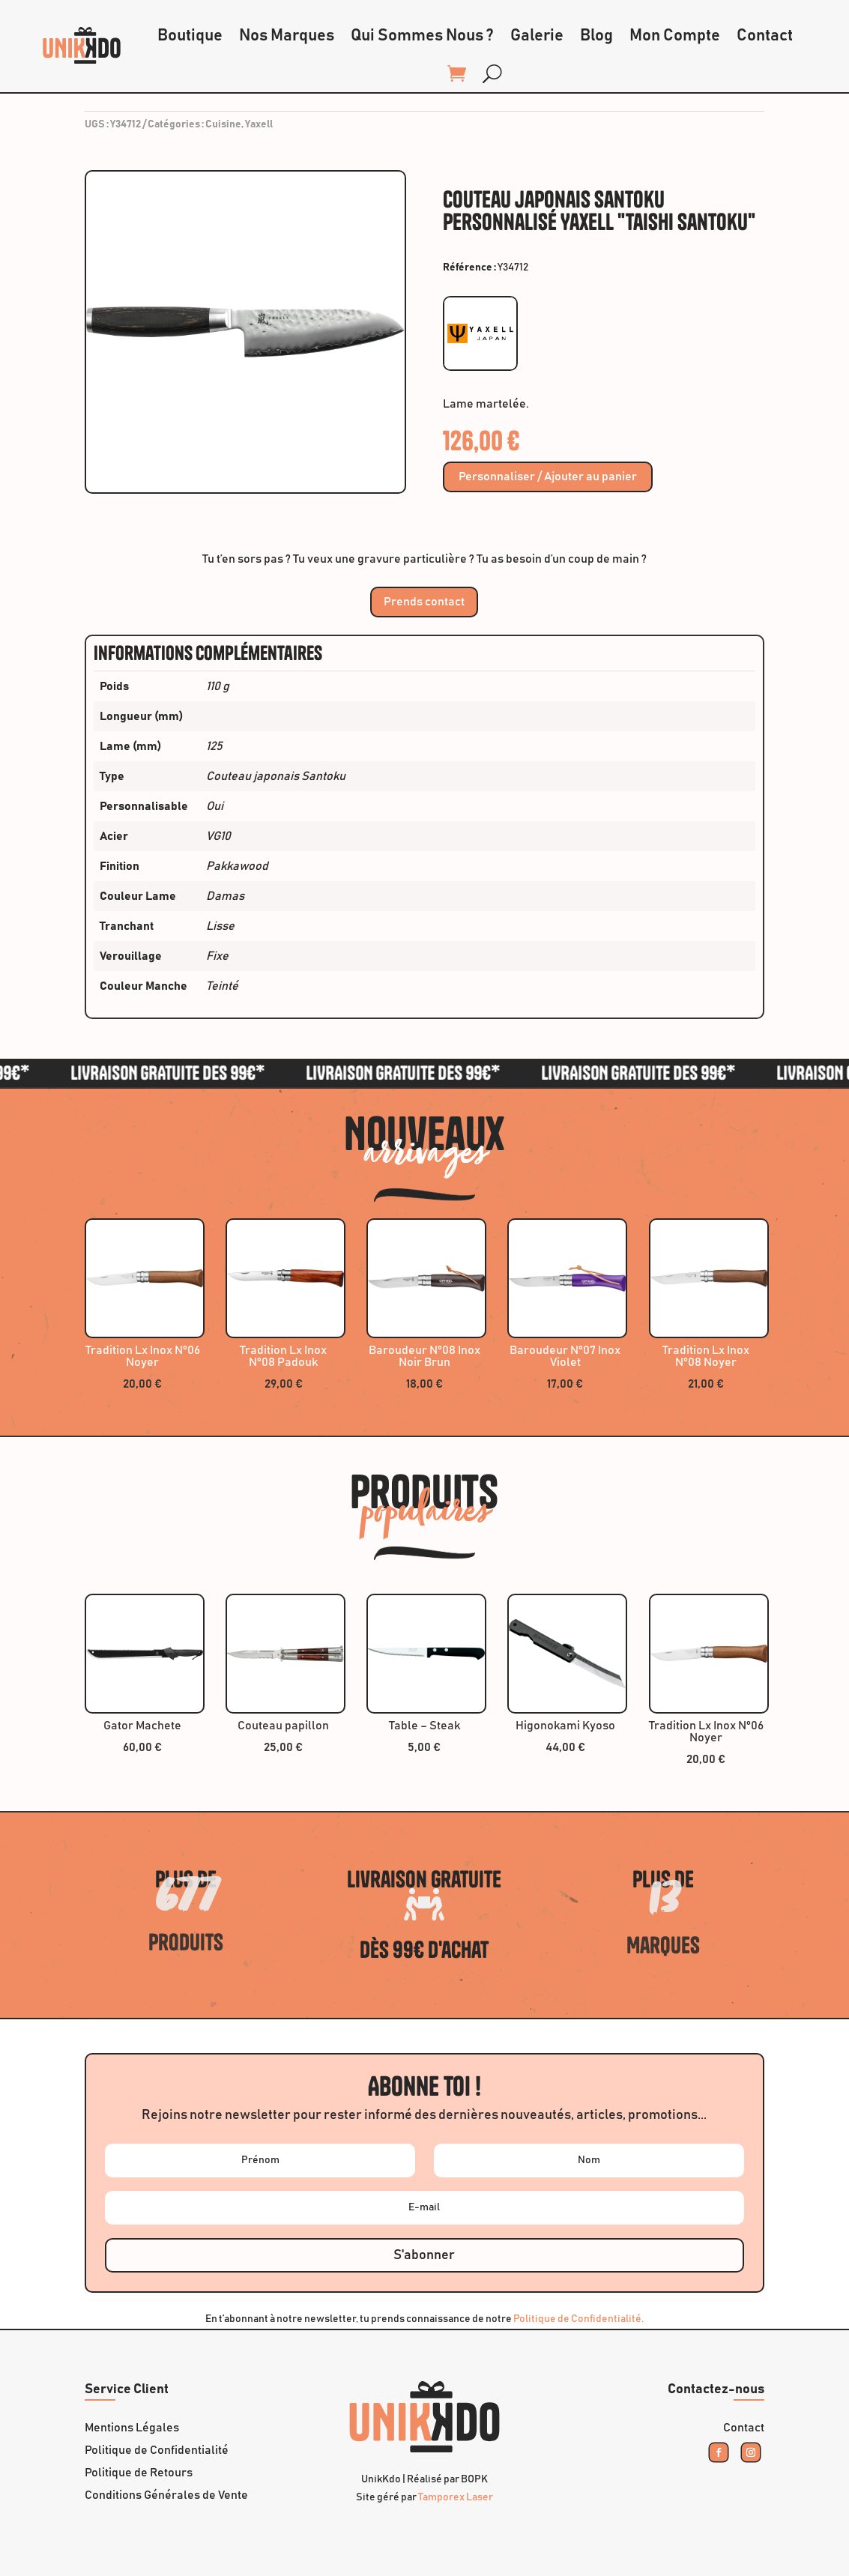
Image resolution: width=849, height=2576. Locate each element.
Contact (765, 36)
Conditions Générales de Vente (166, 2495)
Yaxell (259, 124)
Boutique (190, 36)
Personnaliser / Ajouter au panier (548, 477)
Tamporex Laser (455, 2497)
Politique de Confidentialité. (578, 2319)
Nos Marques (286, 36)
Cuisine (223, 124)
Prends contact (424, 602)
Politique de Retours (139, 2473)
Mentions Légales (132, 2428)
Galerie (537, 36)
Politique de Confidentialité (157, 2450)
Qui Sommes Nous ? (422, 36)
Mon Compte (674, 36)
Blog (596, 36)
